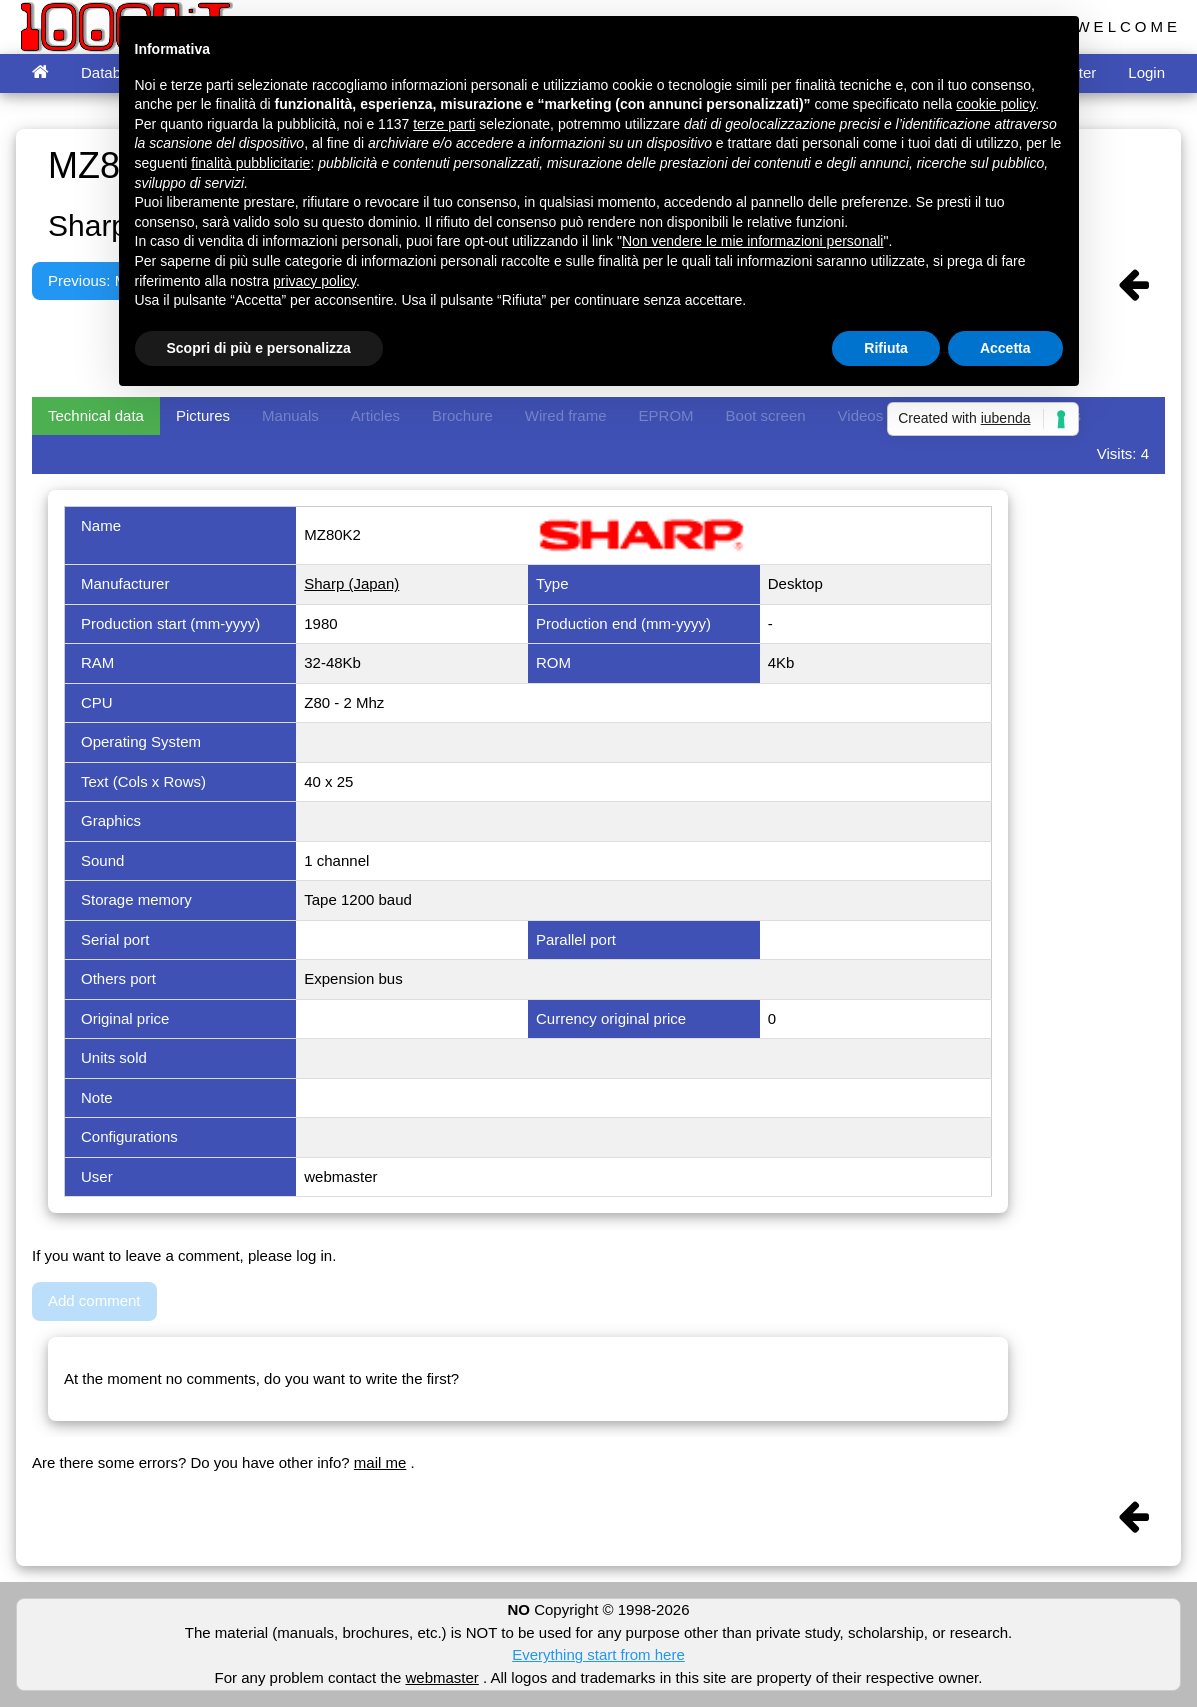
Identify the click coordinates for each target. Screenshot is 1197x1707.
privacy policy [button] (314, 281)
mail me (380, 1462)
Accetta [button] (1005, 348)
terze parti (444, 124)
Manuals (290, 415)
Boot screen (766, 415)
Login (1146, 72)
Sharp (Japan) (351, 583)
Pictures (203, 415)
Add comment (94, 1300)
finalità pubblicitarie (250, 163)
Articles (375, 415)
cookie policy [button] (995, 104)
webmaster (441, 1677)
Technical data (96, 415)
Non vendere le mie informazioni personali (752, 241)
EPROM (666, 415)
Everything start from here (598, 1654)
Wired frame (566, 415)
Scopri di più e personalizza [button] (259, 348)
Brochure (462, 415)
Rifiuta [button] (886, 348)
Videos (861, 415)
